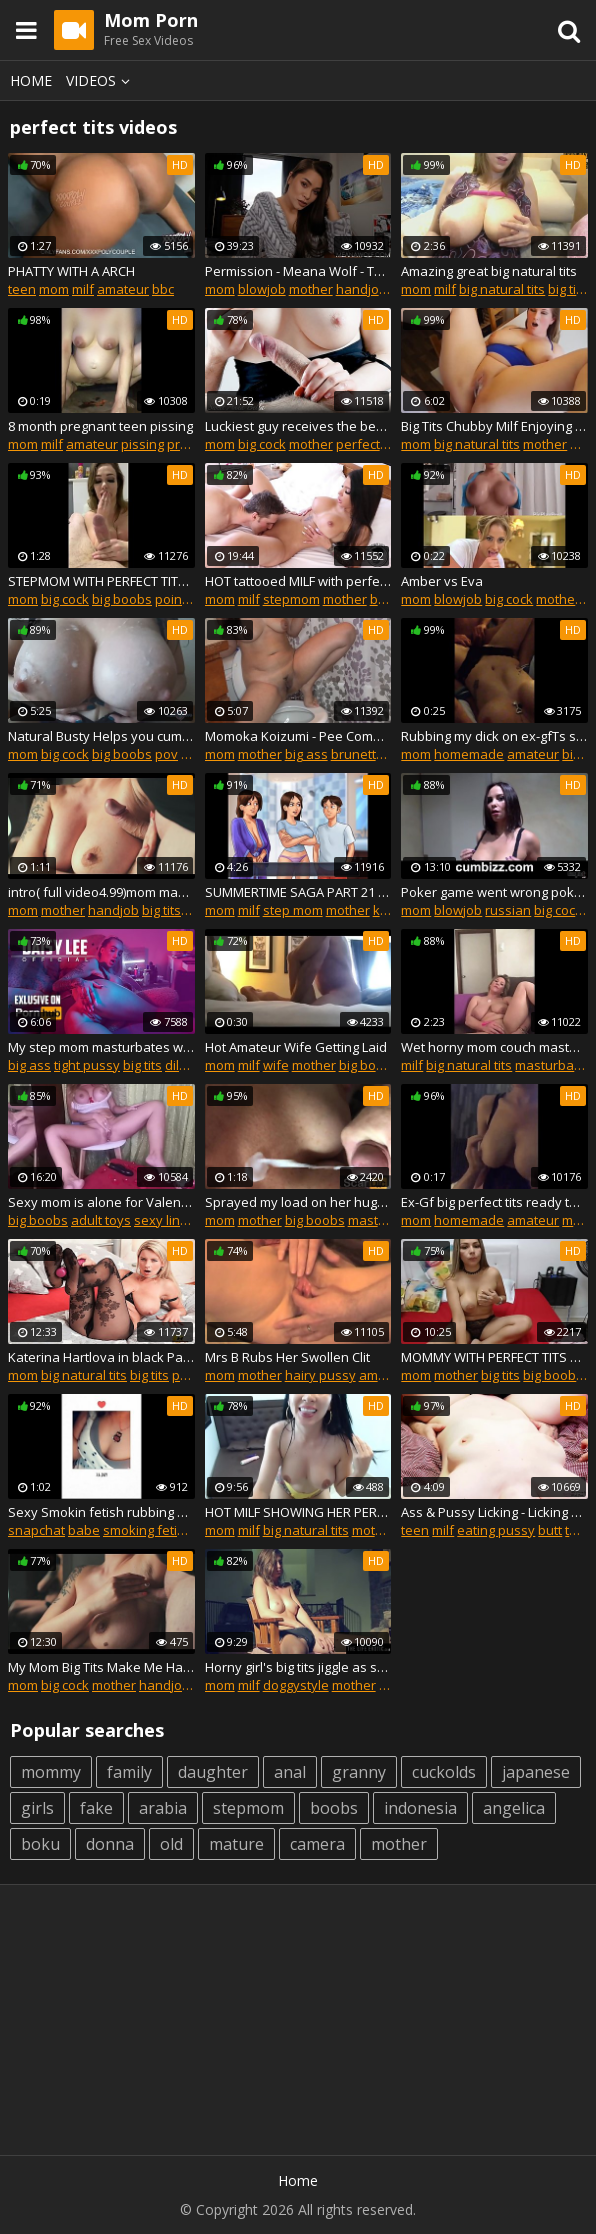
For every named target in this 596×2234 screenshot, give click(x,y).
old (171, 1844)
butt (550, 1530)
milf (83, 289)
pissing (142, 444)
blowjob (262, 289)
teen (22, 289)
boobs (334, 1808)
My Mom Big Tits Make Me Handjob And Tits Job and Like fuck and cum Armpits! (101, 1667)
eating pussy (496, 1530)
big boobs (122, 599)
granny (359, 1772)
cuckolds (444, 1772)
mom (54, 289)
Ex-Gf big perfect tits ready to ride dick (494, 1202)
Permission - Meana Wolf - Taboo (298, 271)
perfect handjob (385, 444)
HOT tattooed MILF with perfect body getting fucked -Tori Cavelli (298, 581)
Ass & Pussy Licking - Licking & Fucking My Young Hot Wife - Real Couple (494, 1512)
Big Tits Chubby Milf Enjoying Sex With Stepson (494, 426)
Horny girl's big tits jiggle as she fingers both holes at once (298, 1667)
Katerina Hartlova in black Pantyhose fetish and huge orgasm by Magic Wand (101, 1357)
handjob (361, 289)
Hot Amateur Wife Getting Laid (296, 1047)
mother (311, 289)
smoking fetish (147, 1530)
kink (385, 910)
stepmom (291, 599)
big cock (262, 444)
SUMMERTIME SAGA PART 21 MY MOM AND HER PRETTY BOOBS (298, 892)
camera (317, 1844)
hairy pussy (320, 1375)
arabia (163, 1808)
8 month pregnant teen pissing (100, 426)
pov (166, 754)
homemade (469, 754)
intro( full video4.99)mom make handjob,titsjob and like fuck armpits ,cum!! (101, 892)
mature (236, 1844)
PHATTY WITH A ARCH (71, 271)
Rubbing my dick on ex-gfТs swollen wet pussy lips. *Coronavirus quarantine (494, 736)
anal (290, 1772)
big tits (567, 289)
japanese (536, 1772)
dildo (180, 1065)
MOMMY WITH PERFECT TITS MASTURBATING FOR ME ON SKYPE (494, 1357)
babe (84, 1530)
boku (40, 1844)
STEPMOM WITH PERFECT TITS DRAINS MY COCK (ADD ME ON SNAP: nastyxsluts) (101, 581)
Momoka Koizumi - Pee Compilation (298, 736)
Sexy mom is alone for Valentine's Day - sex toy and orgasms (101, 1202)
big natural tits (502, 289)
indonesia (420, 1808)
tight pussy (87, 1065)
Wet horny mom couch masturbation (494, 1047)
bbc (163, 289)
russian (508, 910)
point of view (194, 599)
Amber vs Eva (442, 581)
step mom (293, 910)
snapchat (36, 1530)
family (129, 1772)
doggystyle (296, 1685)
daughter (213, 1772)
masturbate (550, 1065)
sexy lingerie (172, 1220)
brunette (357, 754)
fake (96, 1808)
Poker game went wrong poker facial (494, 892)
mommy (51, 1772)
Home (31, 80)
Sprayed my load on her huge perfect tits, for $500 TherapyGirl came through (298, 1202)
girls (37, 1808)
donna (110, 1844)
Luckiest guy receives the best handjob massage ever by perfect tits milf (298, 426)
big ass (391, 599)
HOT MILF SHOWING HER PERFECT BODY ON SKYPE (298, 1512)
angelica (514, 1808)
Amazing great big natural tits (489, 271)
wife (276, 1065)
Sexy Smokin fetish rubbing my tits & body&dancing (101, 1512)
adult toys (101, 1220)
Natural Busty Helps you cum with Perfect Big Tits (101, 736)
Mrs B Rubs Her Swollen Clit (287, 1357)
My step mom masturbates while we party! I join (101, 1047)
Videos (101, 80)
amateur (123, 289)
